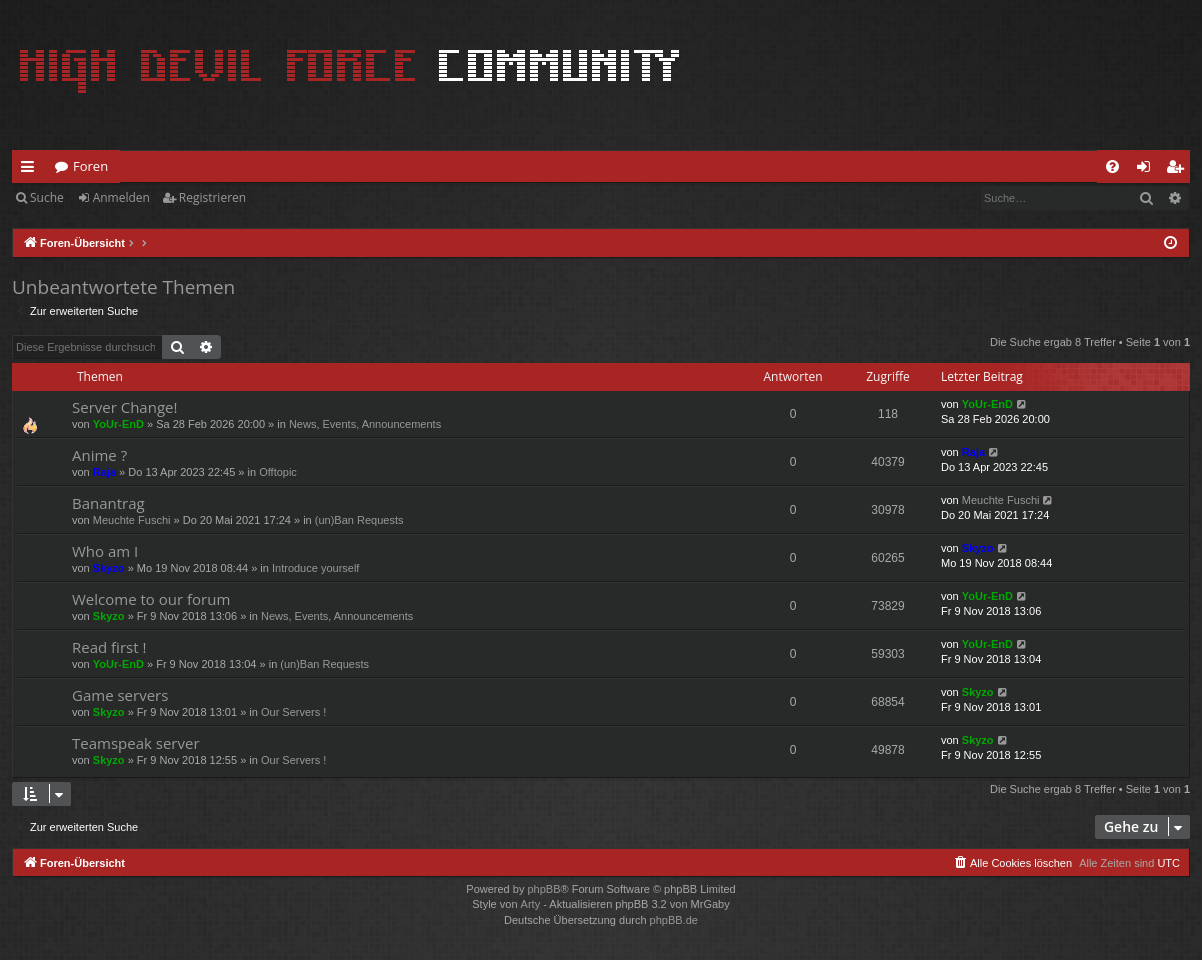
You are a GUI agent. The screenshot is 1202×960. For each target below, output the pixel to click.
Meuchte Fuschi (132, 520)
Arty (531, 904)
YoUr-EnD (118, 424)
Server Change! (124, 407)
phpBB (543, 889)
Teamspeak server (136, 743)
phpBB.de (674, 920)
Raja (104, 472)
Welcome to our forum (151, 599)
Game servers (120, 695)
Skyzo (109, 568)
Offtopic (278, 472)
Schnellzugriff (31, 170)
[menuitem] (1112, 166)
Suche (47, 197)
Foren (90, 166)
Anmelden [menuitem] (1149, 170)
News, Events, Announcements (365, 424)
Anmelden (121, 197)
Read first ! (109, 647)
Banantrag (108, 503)
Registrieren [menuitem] (1179, 170)
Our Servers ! (293, 712)
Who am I (105, 551)
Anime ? (99, 455)
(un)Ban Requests (359, 520)
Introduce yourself (315, 568)
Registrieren (212, 197)
